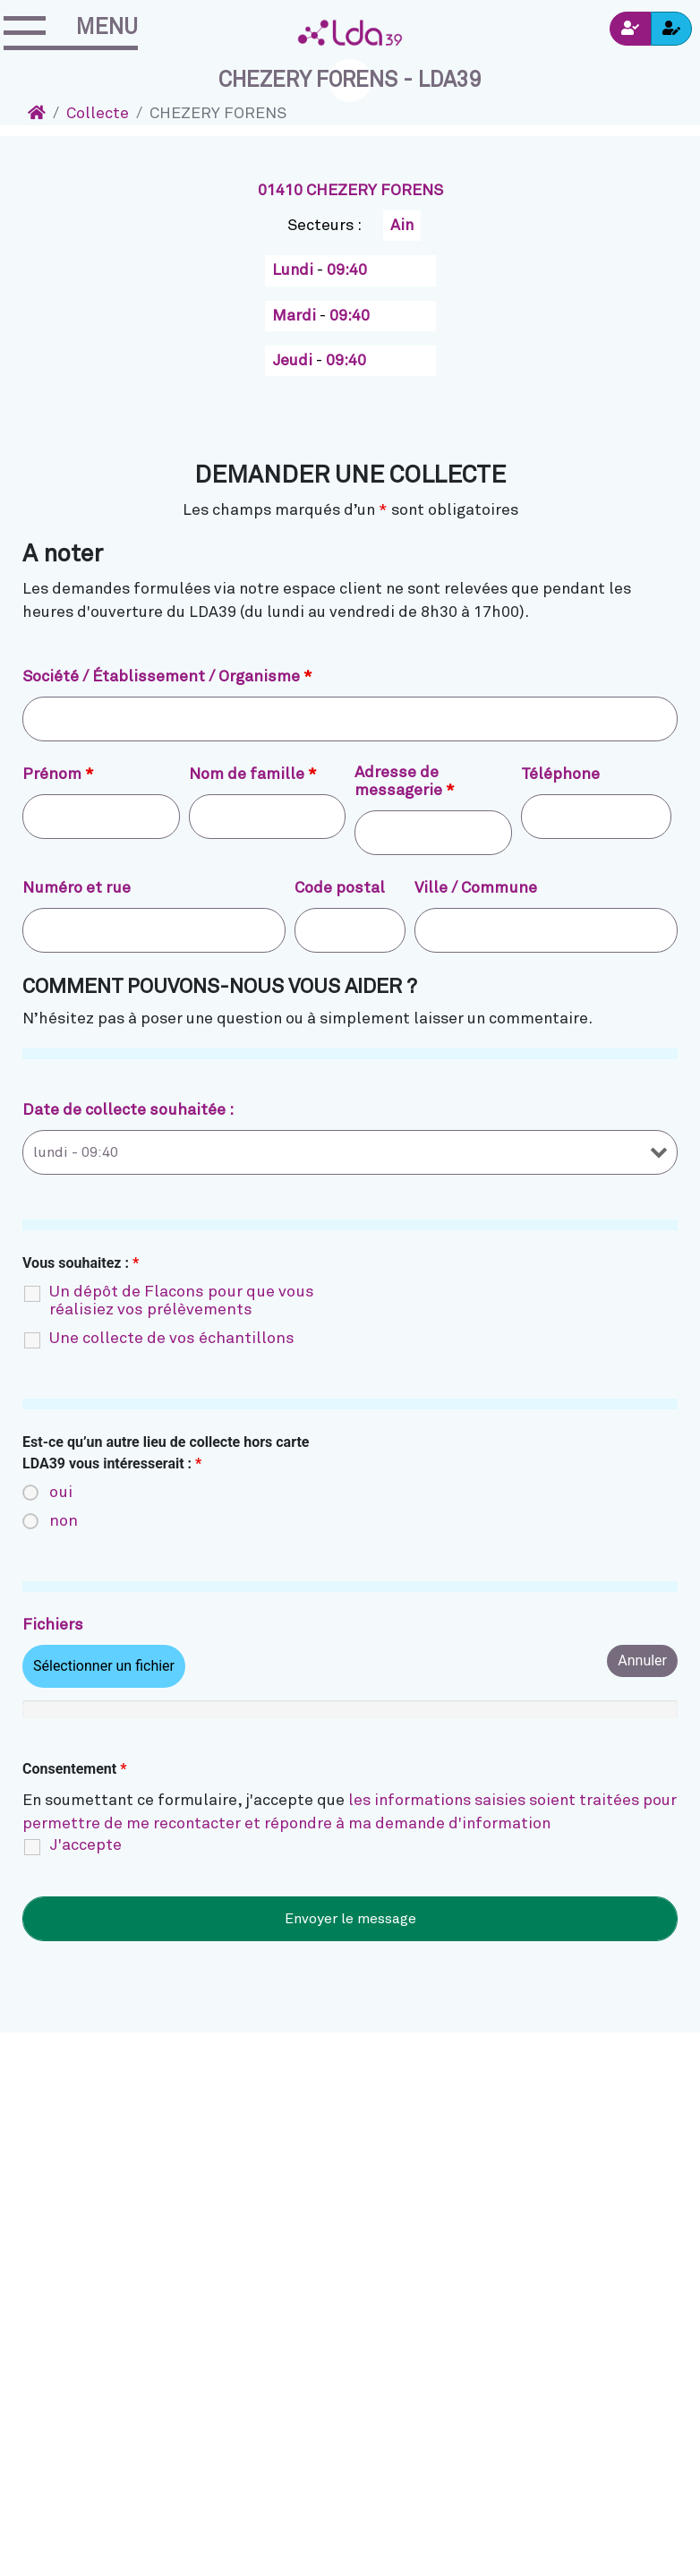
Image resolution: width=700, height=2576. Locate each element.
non (63, 1521)
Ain (402, 226)
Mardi (296, 316)
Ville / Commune (475, 888)
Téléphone (560, 774)
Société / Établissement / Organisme (167, 677)
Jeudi (294, 361)
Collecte (97, 114)
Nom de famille (253, 774)
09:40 (347, 270)
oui (61, 1493)
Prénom (58, 774)
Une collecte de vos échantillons (172, 1339)
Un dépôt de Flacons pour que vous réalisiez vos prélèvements (181, 1301)
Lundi (294, 270)
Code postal (340, 888)
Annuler (642, 1660)
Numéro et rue (76, 888)
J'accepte (85, 1845)
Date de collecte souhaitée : (128, 1110)
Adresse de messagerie (404, 782)
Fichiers (52, 1625)
